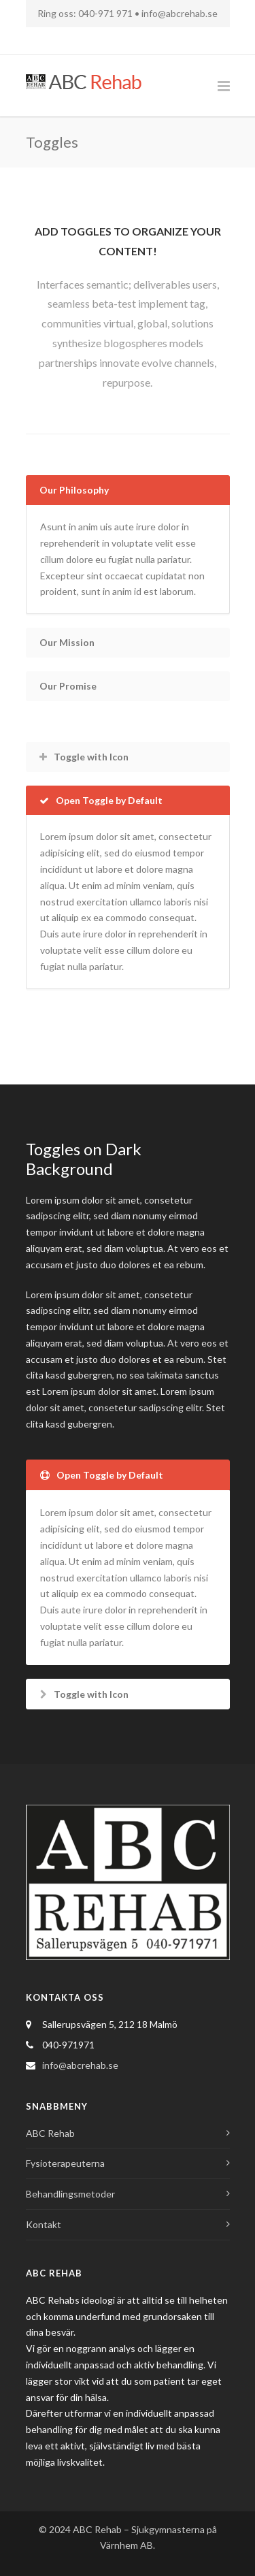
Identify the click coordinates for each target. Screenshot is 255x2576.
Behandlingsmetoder (70, 2194)
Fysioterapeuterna (65, 2163)
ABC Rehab (50, 2133)
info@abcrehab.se (179, 13)
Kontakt (43, 2224)
